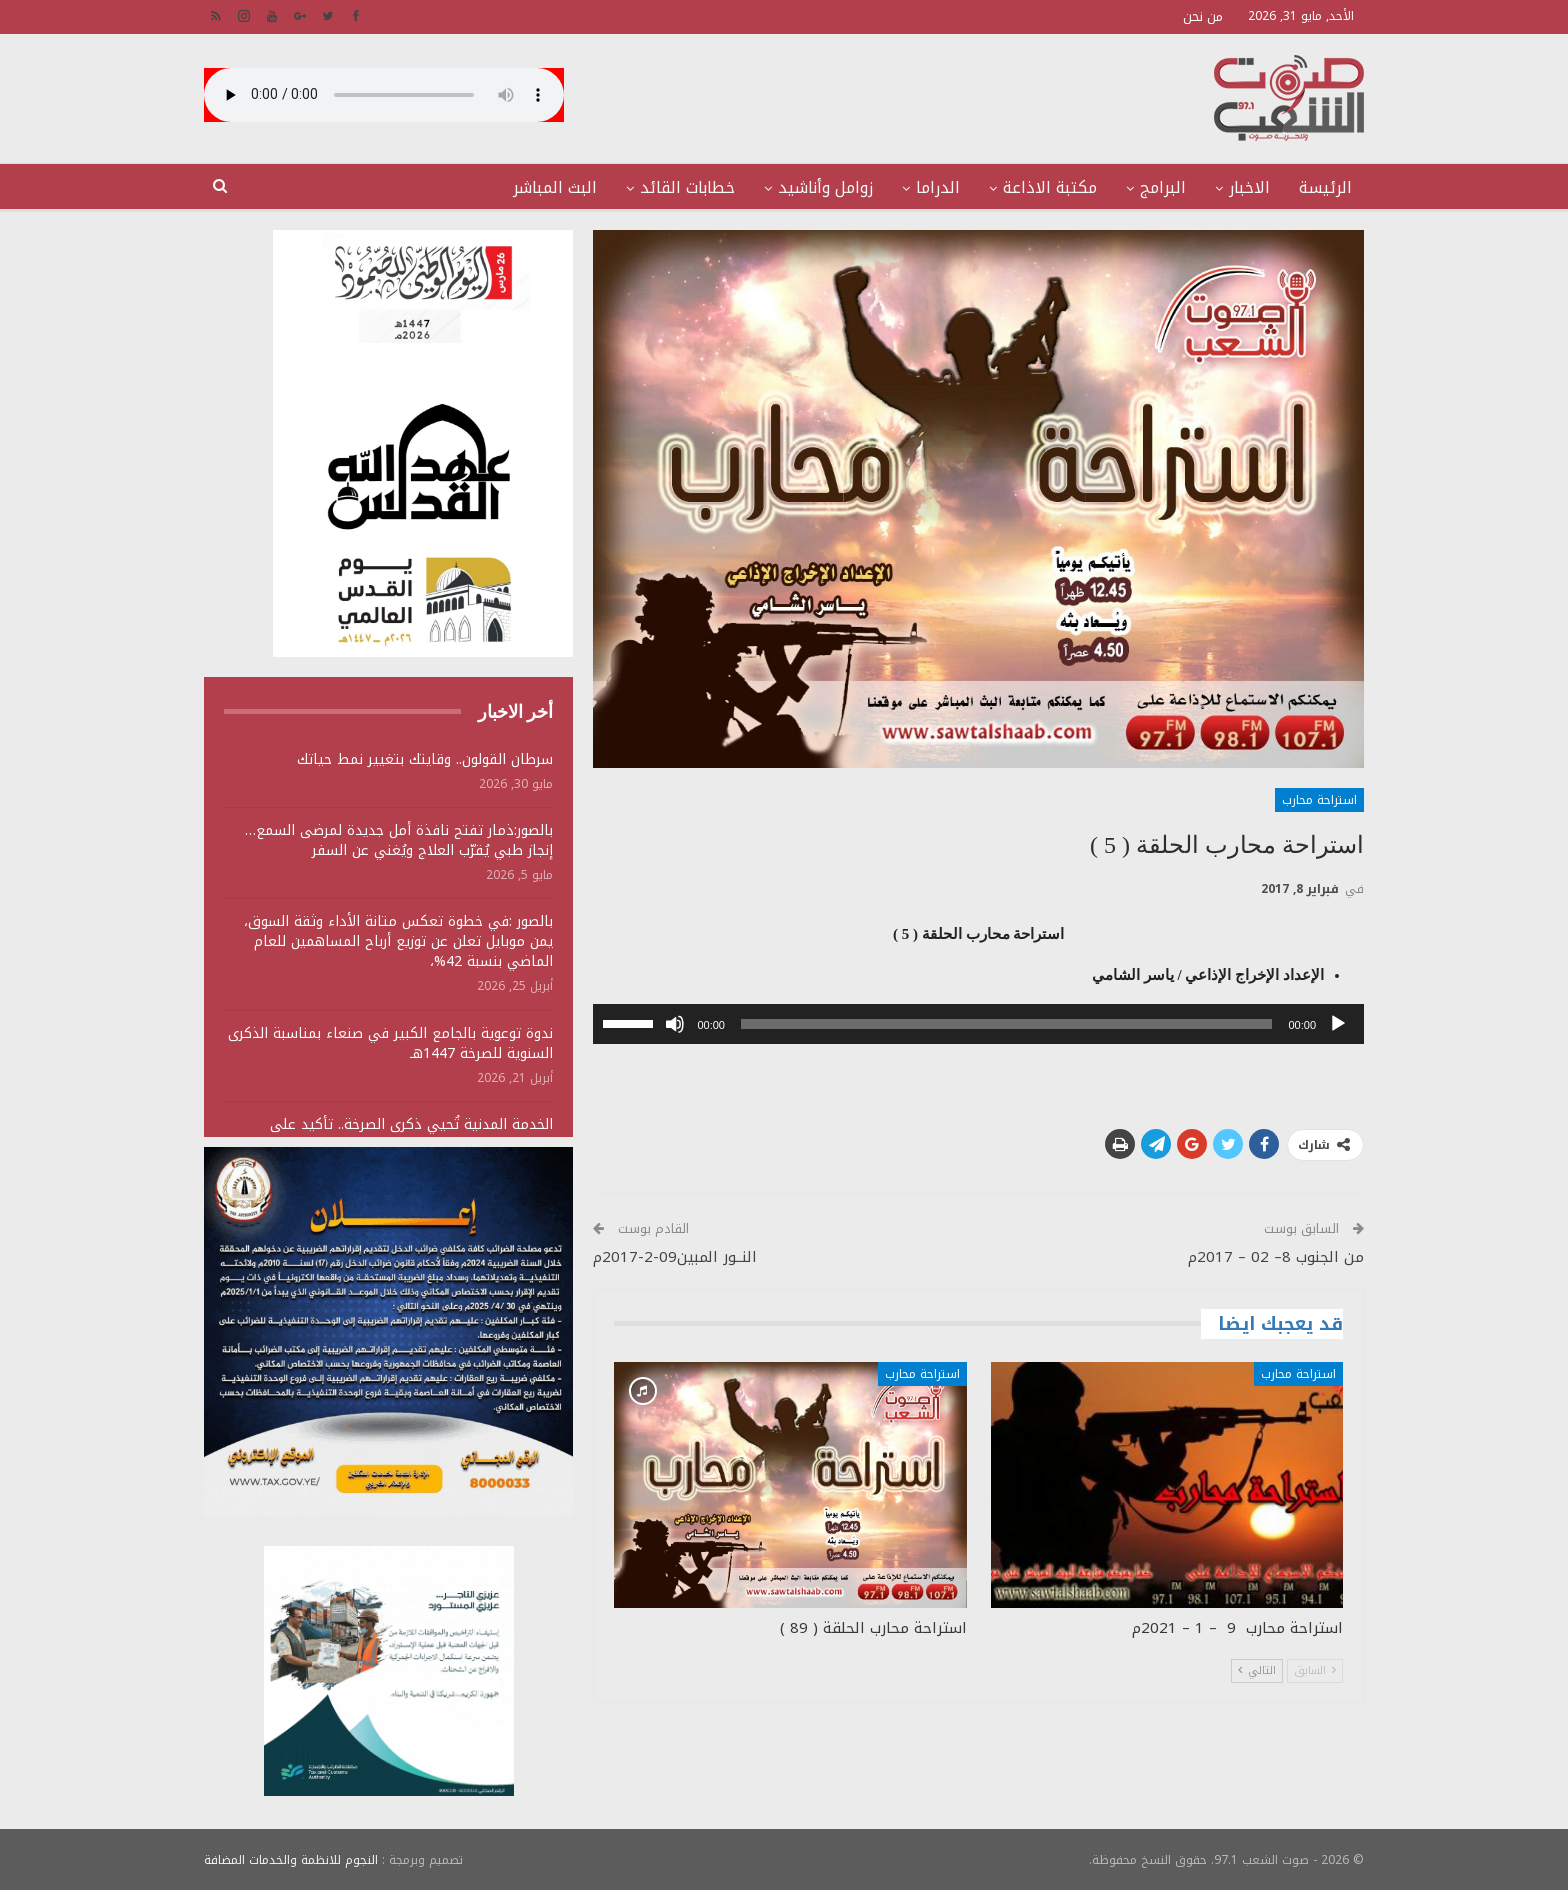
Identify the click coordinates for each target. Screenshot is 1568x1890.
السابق (1315, 1670)
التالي (1257, 1670)
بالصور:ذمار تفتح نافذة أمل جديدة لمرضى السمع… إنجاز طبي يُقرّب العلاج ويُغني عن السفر (399, 840)
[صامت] (675, 1024)
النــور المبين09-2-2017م (675, 1257)
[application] (978, 1024)
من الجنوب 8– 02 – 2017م (1276, 1257)
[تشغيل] (1338, 1024)
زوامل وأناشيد (825, 187)
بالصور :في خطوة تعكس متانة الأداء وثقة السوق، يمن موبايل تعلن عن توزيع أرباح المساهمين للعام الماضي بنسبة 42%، (398, 941)
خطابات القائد (687, 187)
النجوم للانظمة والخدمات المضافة (291, 1859)
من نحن (1203, 16)
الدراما (938, 187)
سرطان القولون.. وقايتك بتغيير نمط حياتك (425, 759)
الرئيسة (1325, 187)
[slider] (1007, 1024)
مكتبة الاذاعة (1050, 187)
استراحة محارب (1319, 800)
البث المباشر (555, 187)
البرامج (1163, 187)
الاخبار (1249, 187)
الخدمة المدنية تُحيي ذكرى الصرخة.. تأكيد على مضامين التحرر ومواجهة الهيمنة (411, 1134)
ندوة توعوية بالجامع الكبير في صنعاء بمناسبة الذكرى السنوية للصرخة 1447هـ (390, 1043)
